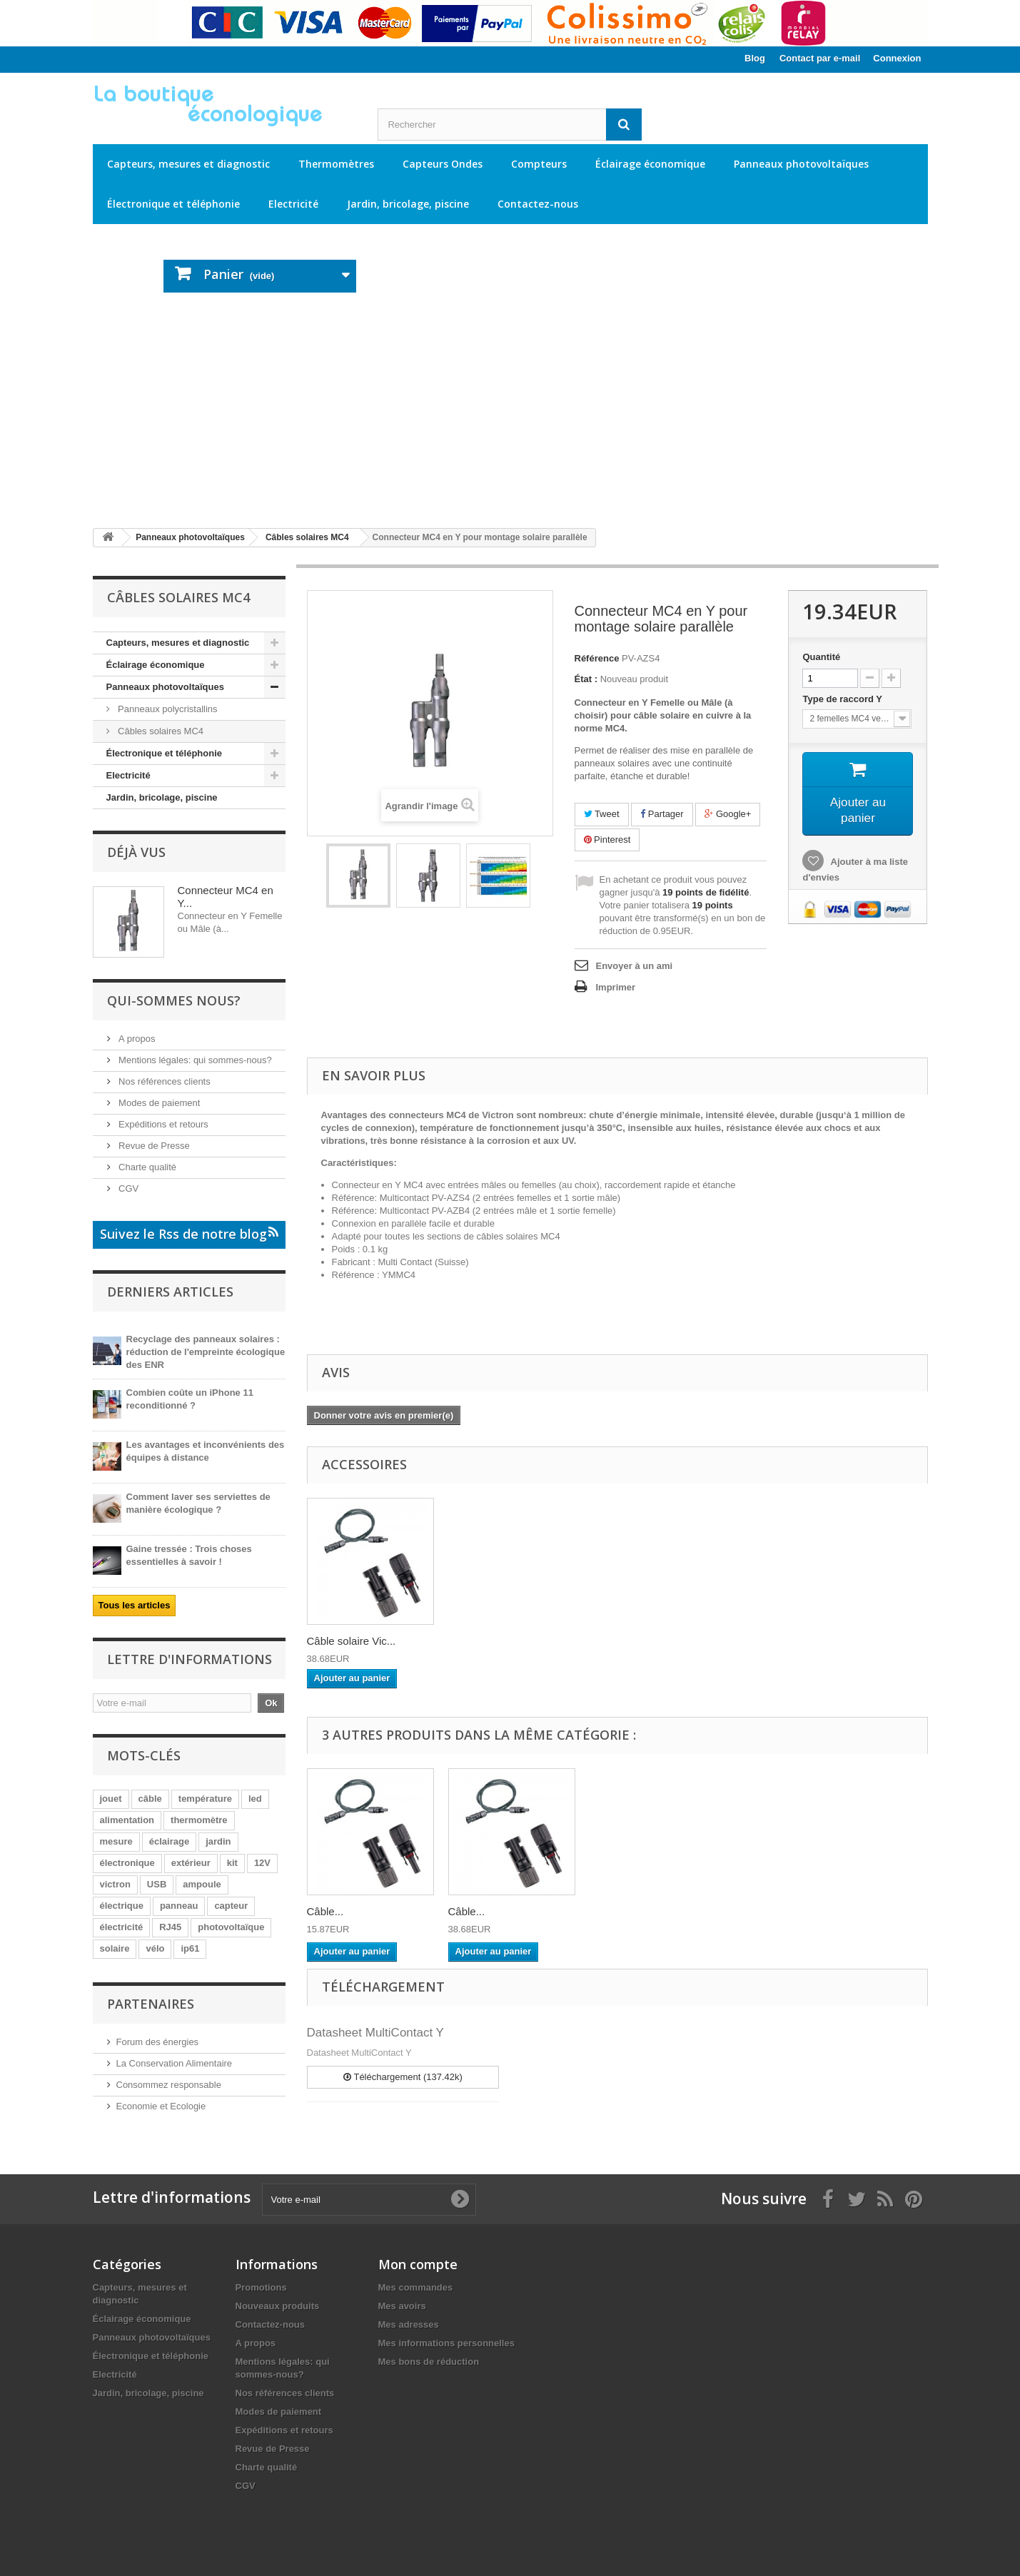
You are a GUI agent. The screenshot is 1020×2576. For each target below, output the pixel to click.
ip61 (190, 1948)
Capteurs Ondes (443, 164)
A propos (136, 1038)
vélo (155, 1948)
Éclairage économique (650, 164)
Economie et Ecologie (161, 2106)
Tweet (602, 813)
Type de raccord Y (843, 699)
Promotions (261, 2287)
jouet (111, 1798)
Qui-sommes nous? (174, 1000)
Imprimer (616, 987)
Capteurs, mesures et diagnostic (188, 164)
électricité (121, 1927)
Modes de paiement (158, 1102)
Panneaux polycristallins (167, 709)
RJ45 (170, 1927)
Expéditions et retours (162, 1124)
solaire (115, 1948)
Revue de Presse (153, 1145)
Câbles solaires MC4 (160, 731)
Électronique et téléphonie (173, 204)
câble (150, 1798)
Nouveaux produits (278, 2306)
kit (232, 1862)
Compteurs (539, 164)
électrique (121, 1905)
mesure (116, 1841)
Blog (754, 58)
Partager (661, 813)
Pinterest (607, 839)
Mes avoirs (402, 2306)
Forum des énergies (157, 2042)
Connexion (897, 58)
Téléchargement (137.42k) (403, 2077)
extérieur (191, 1862)
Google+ (728, 813)
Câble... (325, 1911)
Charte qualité (146, 1167)
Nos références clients (163, 1081)
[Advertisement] (510, 410)
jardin (218, 1841)
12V (262, 1862)
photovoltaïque (231, 1927)
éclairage (169, 1841)
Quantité (821, 656)
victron (115, 1884)
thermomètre (199, 1820)
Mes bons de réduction (429, 2361)
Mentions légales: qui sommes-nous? (194, 1060)
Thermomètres (336, 164)
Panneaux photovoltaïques (801, 164)
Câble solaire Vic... (351, 1641)
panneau (179, 1905)
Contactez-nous (538, 204)
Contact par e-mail (819, 58)
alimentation (127, 1820)
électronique (127, 1862)
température (205, 1798)
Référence (597, 658)
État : (586, 679)
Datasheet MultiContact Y (375, 2032)
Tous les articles (135, 1605)
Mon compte (418, 2264)
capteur (231, 1905)
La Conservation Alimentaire (174, 2063)
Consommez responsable (168, 2084)
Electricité (293, 204)
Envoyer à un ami (634, 965)
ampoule (202, 1884)
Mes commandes (415, 2287)
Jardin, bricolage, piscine (408, 204)
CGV (127, 1188)
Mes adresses (408, 2324)
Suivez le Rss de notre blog (189, 1233)
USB (156, 1884)
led (255, 1798)
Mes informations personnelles (446, 2343)
